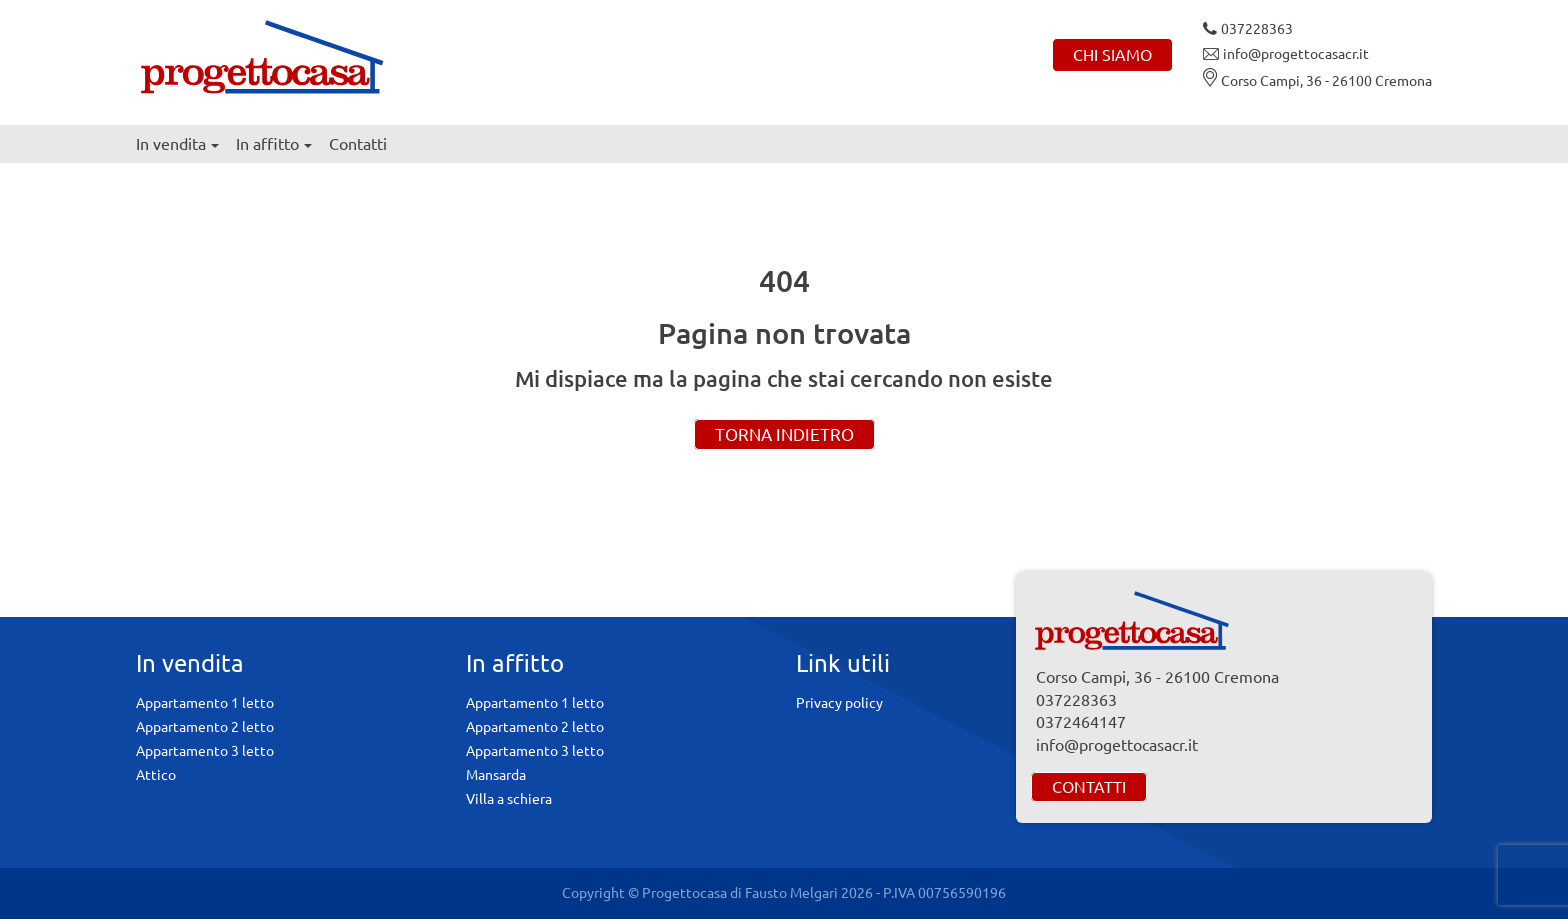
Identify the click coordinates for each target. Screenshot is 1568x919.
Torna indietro (784, 434)
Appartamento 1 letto (205, 703)
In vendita (177, 144)
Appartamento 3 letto (205, 751)
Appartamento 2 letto (205, 727)
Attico (156, 775)
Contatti (358, 144)
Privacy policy (839, 703)
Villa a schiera (509, 799)
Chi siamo (1112, 55)
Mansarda (496, 775)
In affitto (274, 144)
